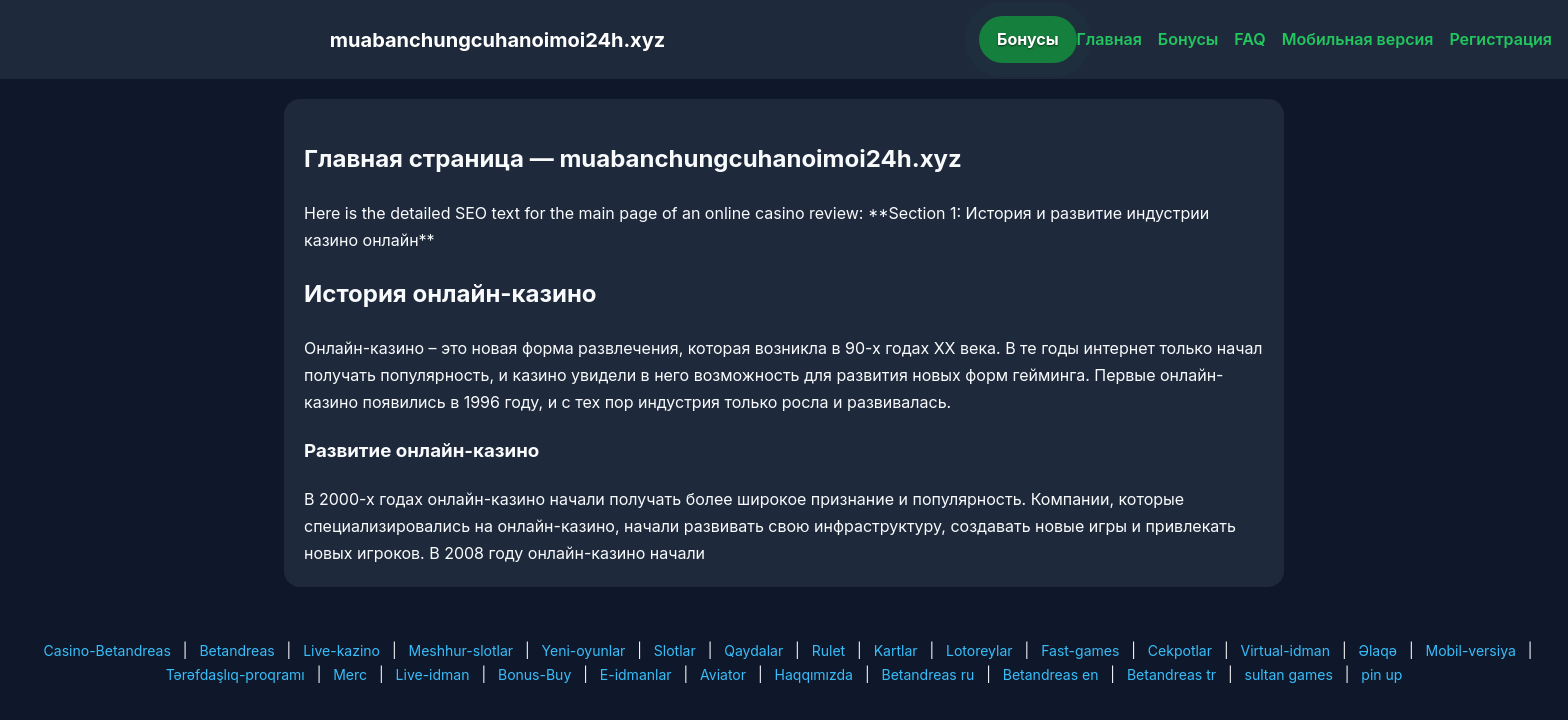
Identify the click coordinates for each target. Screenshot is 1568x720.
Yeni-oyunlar (584, 650)
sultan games (1289, 674)
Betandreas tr (1171, 674)
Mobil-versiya (1470, 650)
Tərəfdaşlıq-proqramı (235, 674)
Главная (1109, 39)
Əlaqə (1378, 650)
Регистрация (1500, 39)
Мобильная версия (1358, 39)
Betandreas (236, 650)
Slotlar (675, 650)
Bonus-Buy (534, 674)
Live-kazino (341, 650)
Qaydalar (753, 650)
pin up (1381, 674)
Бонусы (1028, 39)
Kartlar (896, 650)
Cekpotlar (1180, 650)
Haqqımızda (814, 674)
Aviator (723, 674)
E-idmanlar (636, 674)
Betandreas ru (928, 674)
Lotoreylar (979, 650)
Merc (350, 674)
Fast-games (1080, 650)
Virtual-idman (1285, 650)
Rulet (828, 650)
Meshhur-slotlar (461, 650)
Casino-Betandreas (107, 650)
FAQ (1249, 39)
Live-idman (433, 674)
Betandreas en (1051, 674)
